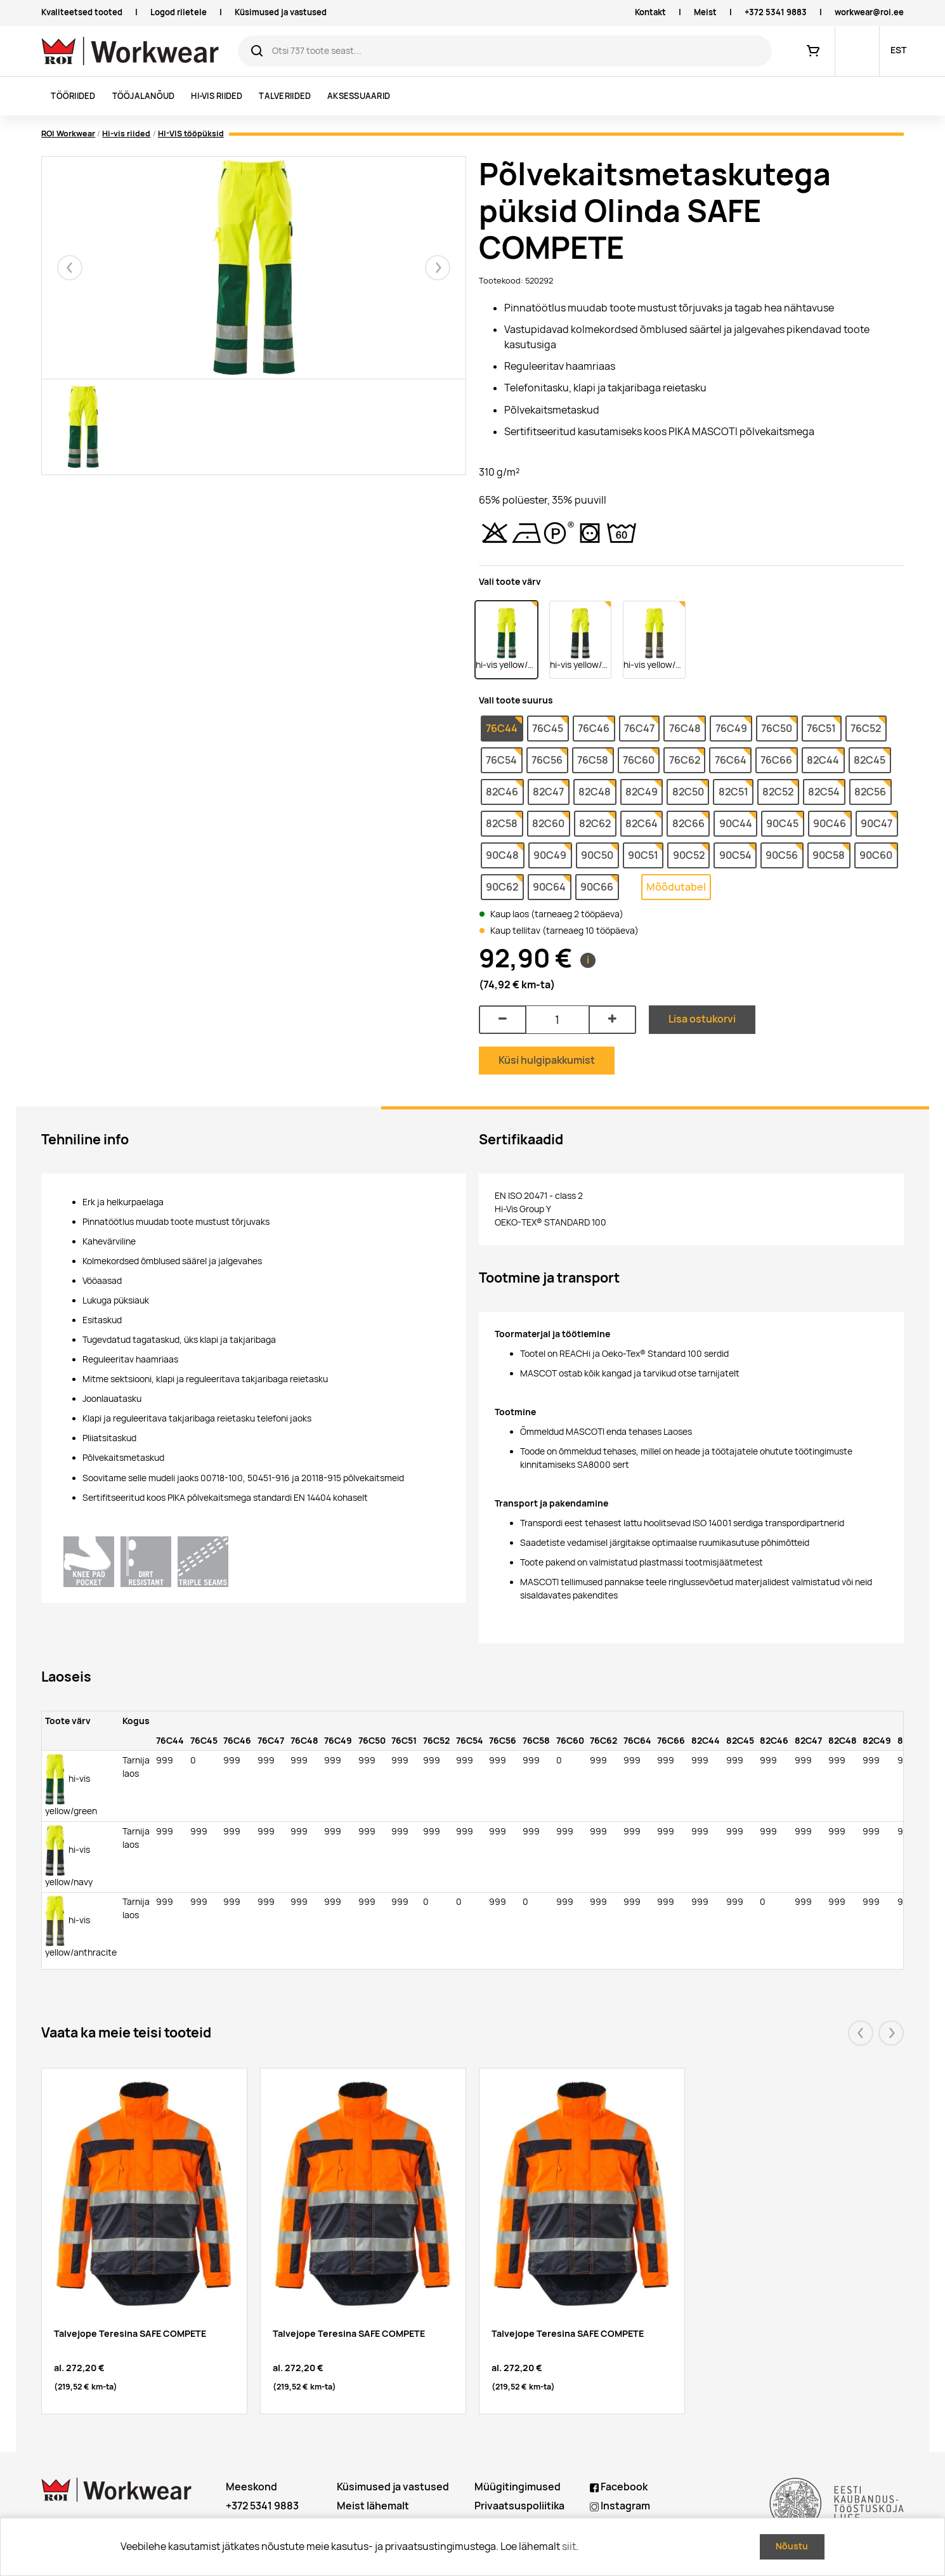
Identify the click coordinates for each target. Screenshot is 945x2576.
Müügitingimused (517, 2487)
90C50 (597, 855)
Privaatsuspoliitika (519, 2506)
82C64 (641, 823)
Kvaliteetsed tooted (81, 12)
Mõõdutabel (676, 887)
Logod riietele (178, 12)
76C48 (685, 728)
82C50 (688, 792)
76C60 (639, 760)
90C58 (828, 855)
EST (898, 50)
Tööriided (73, 96)
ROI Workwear (68, 133)
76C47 (639, 728)
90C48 (502, 855)
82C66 (688, 823)
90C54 (735, 855)
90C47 (876, 823)
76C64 (730, 760)
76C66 (776, 760)
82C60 (548, 823)
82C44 (823, 760)
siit (569, 2546)
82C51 (733, 792)
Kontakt (650, 12)
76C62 (684, 760)
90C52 (689, 855)
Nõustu (792, 2546)
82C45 (869, 760)
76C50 (776, 728)
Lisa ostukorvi (702, 1019)
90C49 (549, 855)
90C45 (782, 823)
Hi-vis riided (216, 96)
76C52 (865, 728)
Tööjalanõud (143, 96)
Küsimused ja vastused (281, 12)
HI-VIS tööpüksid (191, 133)
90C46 (829, 823)
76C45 (547, 728)
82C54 (824, 792)
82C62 (595, 823)
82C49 (641, 792)
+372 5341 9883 (776, 12)
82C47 (548, 792)
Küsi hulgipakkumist (547, 1060)
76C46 (593, 728)
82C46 (502, 792)
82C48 (594, 792)
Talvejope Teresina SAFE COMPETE (130, 2333)
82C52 (777, 792)
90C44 (735, 823)
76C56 (547, 760)
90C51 (643, 855)
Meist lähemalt (373, 2506)
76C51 (821, 728)
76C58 (592, 760)
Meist (705, 12)
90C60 (875, 855)
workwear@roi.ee (869, 12)
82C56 (870, 792)
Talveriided (285, 96)
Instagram (620, 2506)
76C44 (502, 728)
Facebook (619, 2487)
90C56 (782, 855)
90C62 (502, 887)
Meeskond (251, 2487)
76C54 (501, 760)
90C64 (549, 887)
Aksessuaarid (358, 96)
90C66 (596, 887)
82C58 (502, 823)
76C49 (731, 728)
